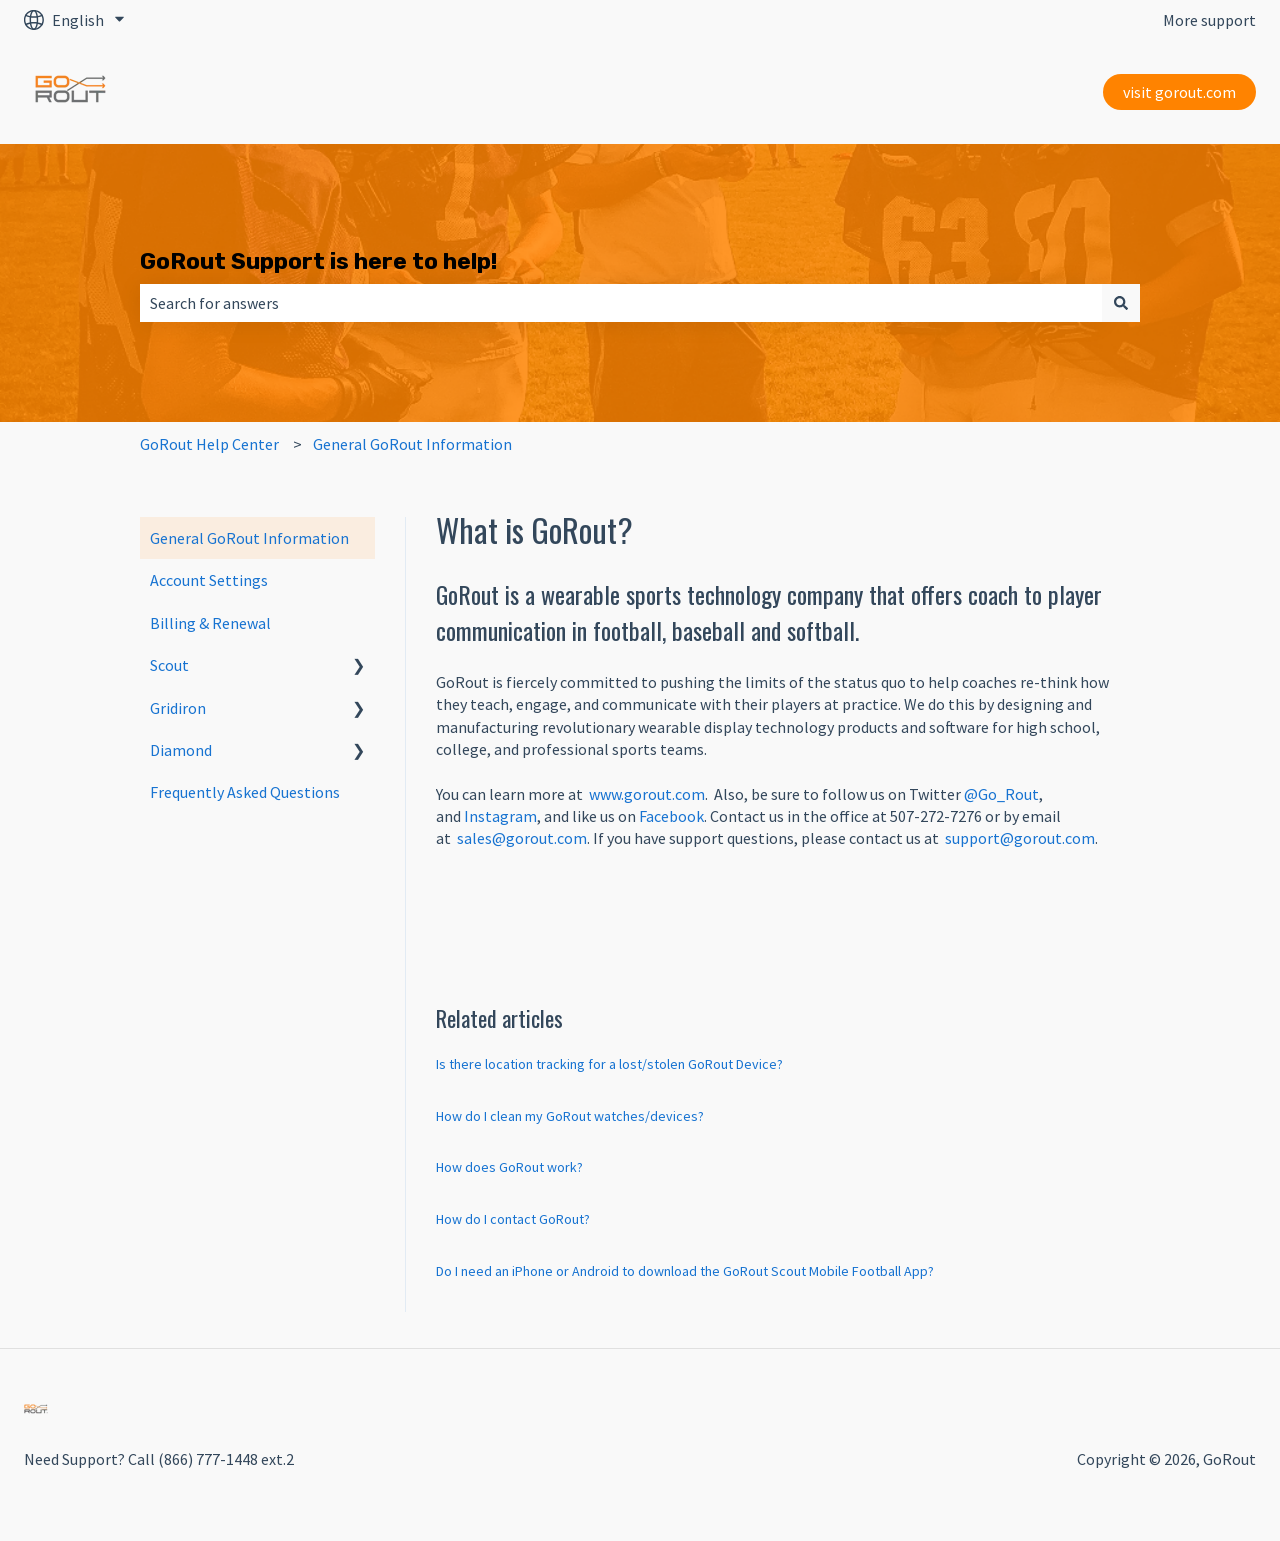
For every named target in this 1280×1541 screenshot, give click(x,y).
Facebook (671, 816)
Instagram (500, 816)
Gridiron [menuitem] (178, 708)
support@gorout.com (1020, 838)
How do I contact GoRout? (513, 1219)
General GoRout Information (412, 444)
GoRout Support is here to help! (318, 261)
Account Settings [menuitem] (209, 580)
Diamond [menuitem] (181, 750)
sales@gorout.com (522, 838)
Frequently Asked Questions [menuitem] (245, 792)
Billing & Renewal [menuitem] (210, 623)
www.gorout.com (647, 794)
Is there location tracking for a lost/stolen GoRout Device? (609, 1064)
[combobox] (621, 303)
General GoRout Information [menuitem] (249, 538)
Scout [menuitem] (169, 665)
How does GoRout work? (509, 1167)
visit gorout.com (1179, 92)
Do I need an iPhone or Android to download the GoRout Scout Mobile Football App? (685, 1271)
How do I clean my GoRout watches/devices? (570, 1116)
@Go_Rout (1001, 794)
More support (1209, 20)
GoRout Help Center (209, 444)
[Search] (1121, 303)
